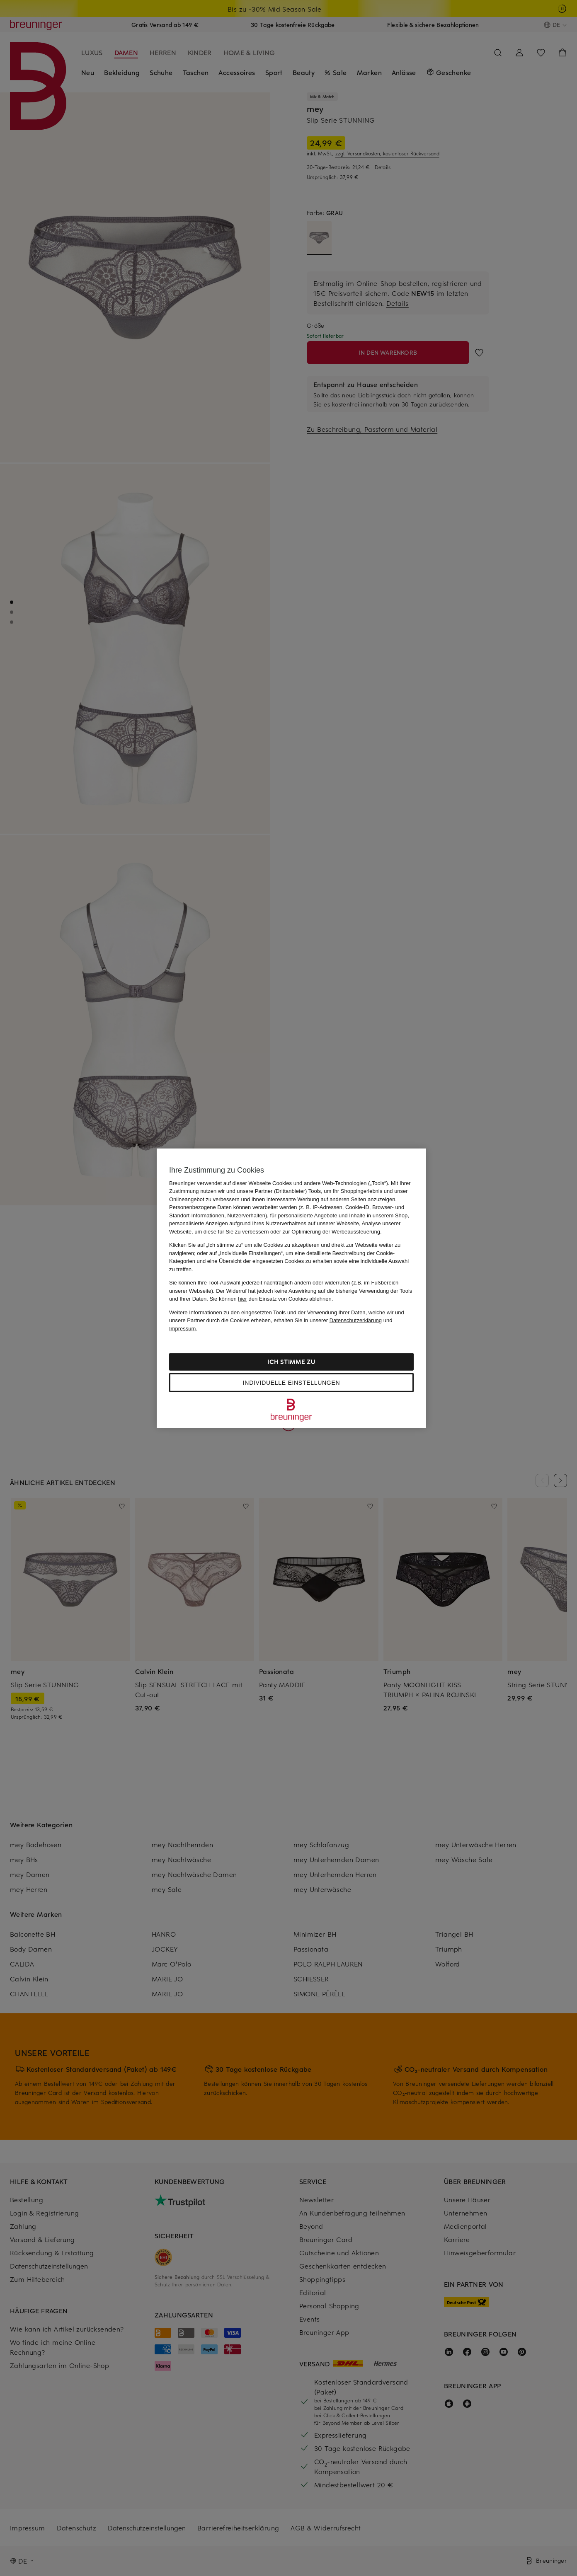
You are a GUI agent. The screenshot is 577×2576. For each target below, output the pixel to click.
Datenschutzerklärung (356, 1320)
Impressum (182, 1328)
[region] (291, 1288)
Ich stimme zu (291, 1362)
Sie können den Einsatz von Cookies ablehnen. (271, 1299)
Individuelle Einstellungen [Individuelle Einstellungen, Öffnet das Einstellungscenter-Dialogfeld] (291, 1382)
